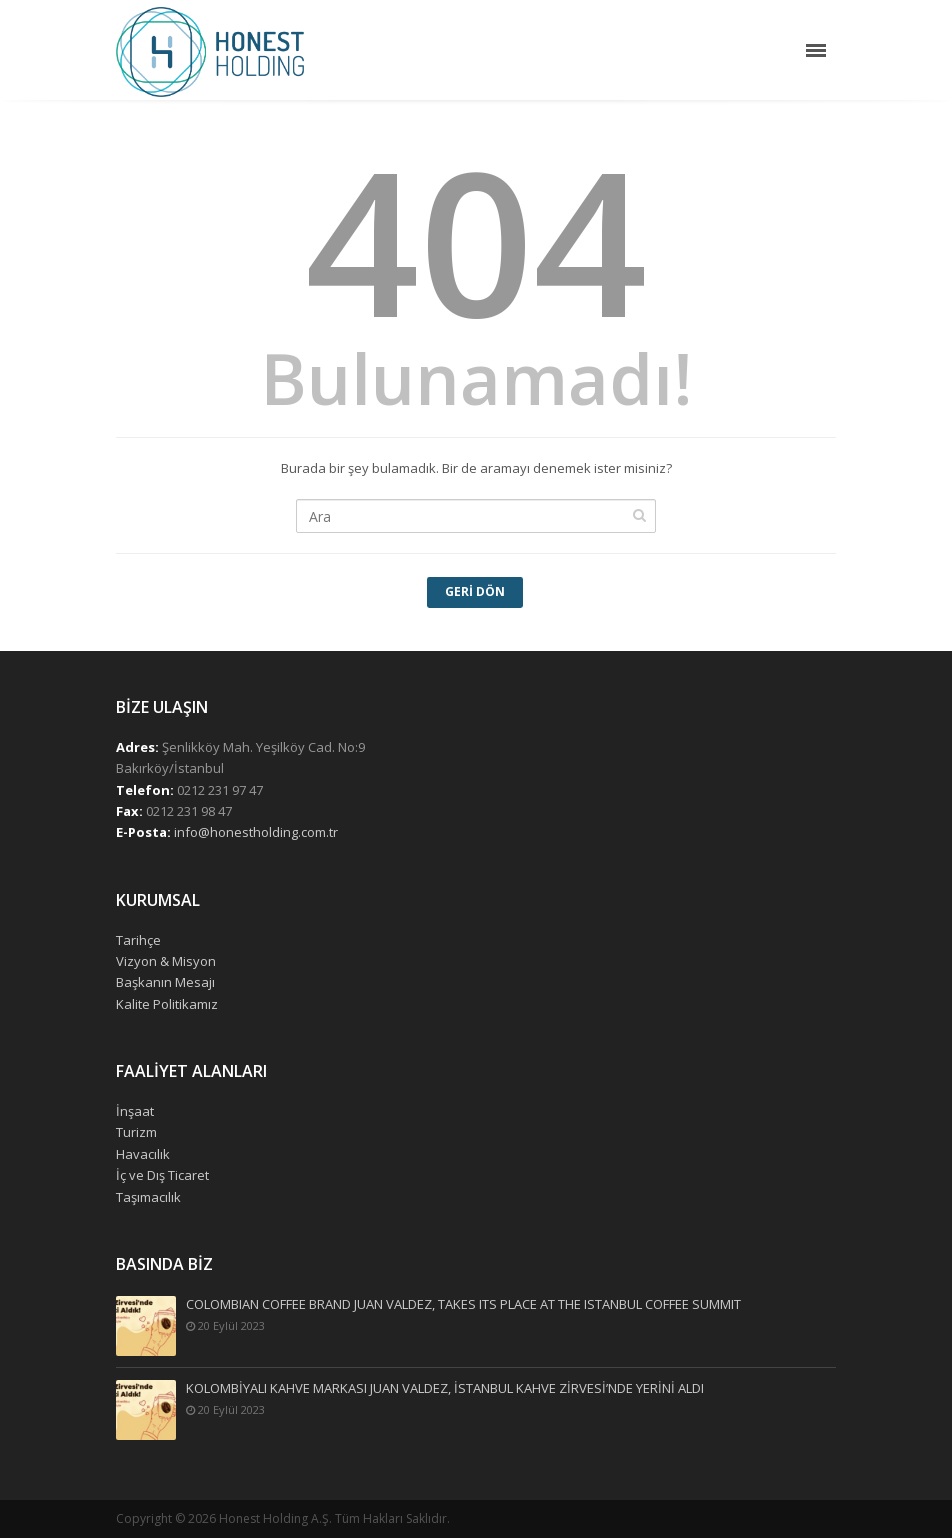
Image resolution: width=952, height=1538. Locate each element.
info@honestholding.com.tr (256, 832)
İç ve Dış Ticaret (162, 1175)
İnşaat (135, 1111)
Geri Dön (475, 591)
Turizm (136, 1132)
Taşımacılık (148, 1197)
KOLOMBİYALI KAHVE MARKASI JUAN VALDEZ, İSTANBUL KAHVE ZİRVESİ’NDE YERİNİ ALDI (445, 1389)
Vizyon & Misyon (166, 961)
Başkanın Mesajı (165, 982)
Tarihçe (138, 940)
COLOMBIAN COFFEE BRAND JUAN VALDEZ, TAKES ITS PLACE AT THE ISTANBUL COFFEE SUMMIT (463, 1305)
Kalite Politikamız (167, 1004)
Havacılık (143, 1154)
